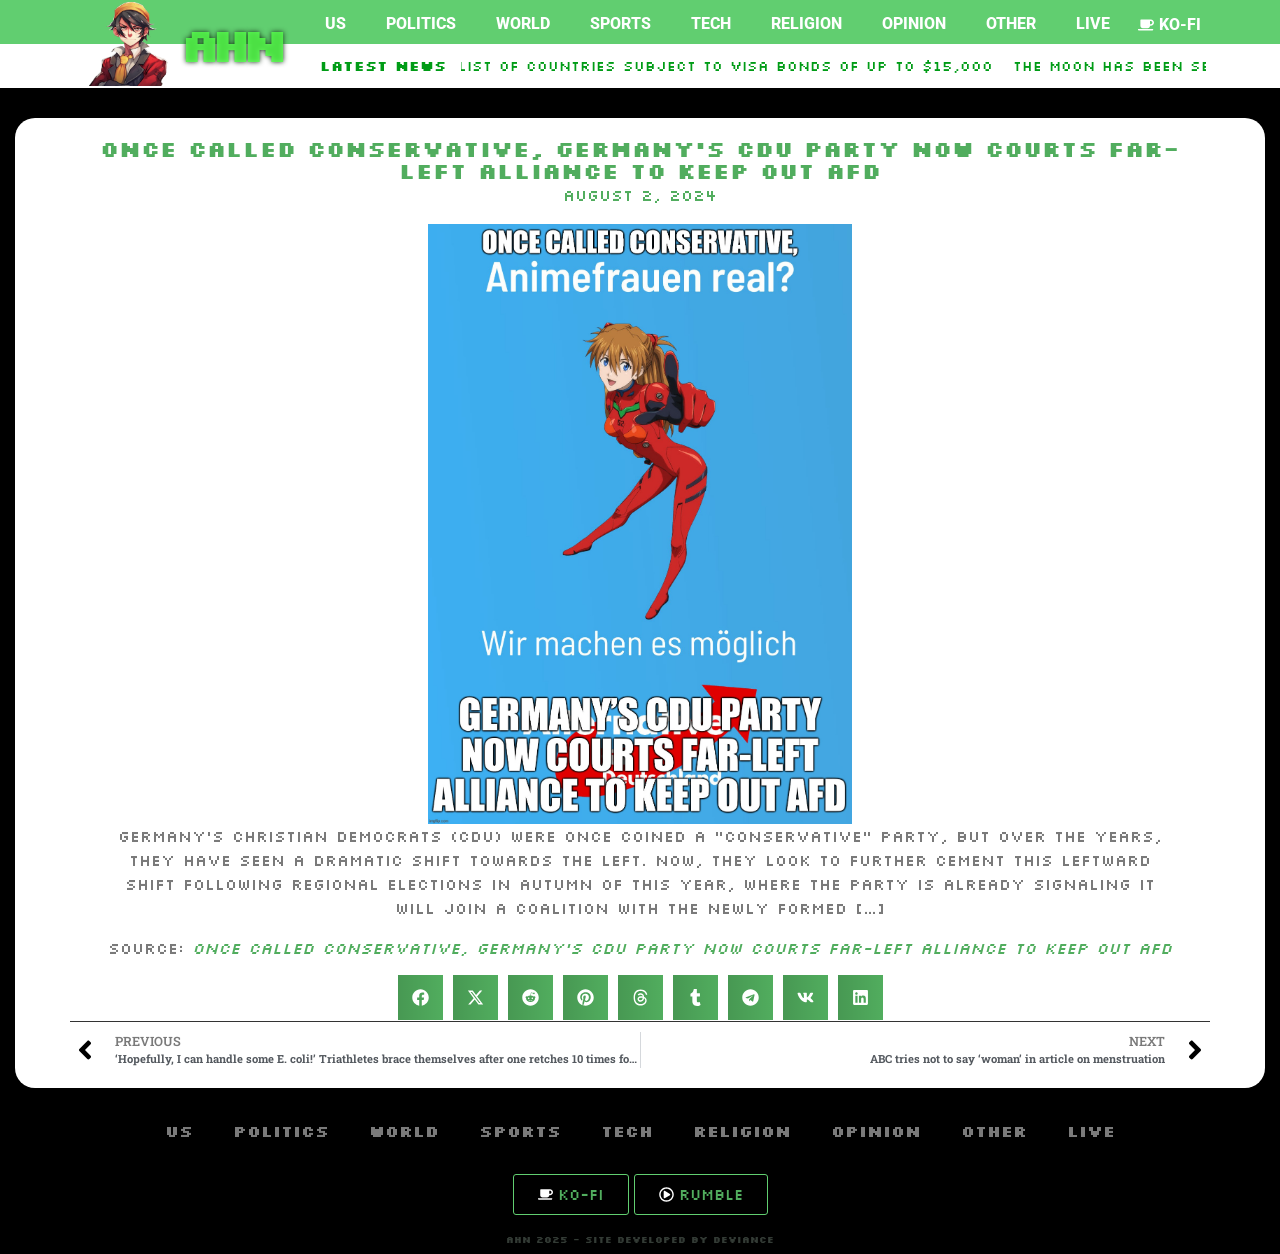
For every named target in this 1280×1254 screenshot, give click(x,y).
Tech (711, 23)
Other (1011, 23)
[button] (420, 997)
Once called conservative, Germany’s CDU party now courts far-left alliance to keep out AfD (682, 948)
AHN (229, 44)
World (523, 23)
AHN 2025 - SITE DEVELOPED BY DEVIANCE (640, 1239)
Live (1093, 23)
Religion (806, 23)
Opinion (914, 23)
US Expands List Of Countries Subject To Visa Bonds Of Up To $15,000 (677, 66)
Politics (421, 23)
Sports (620, 23)
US (335, 23)
